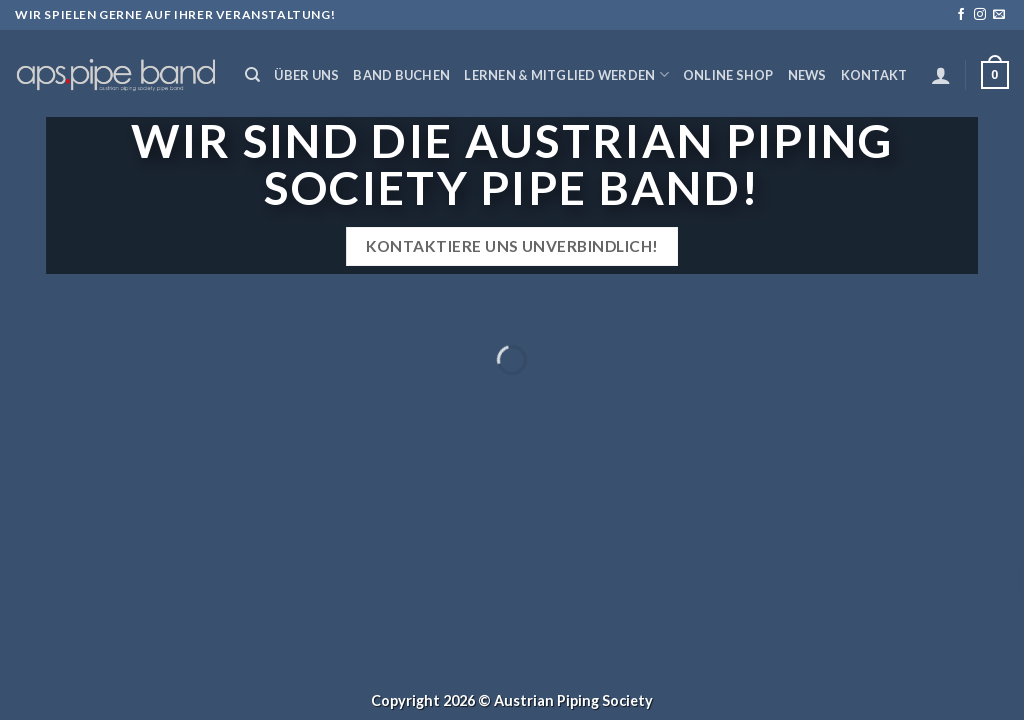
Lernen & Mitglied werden (566, 74)
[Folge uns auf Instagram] (980, 15)
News (807, 75)
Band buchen (401, 75)
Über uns (306, 75)
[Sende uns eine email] (999, 15)
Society (627, 700)
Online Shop (728, 75)
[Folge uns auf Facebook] (961, 15)
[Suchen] (252, 75)
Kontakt (874, 75)
